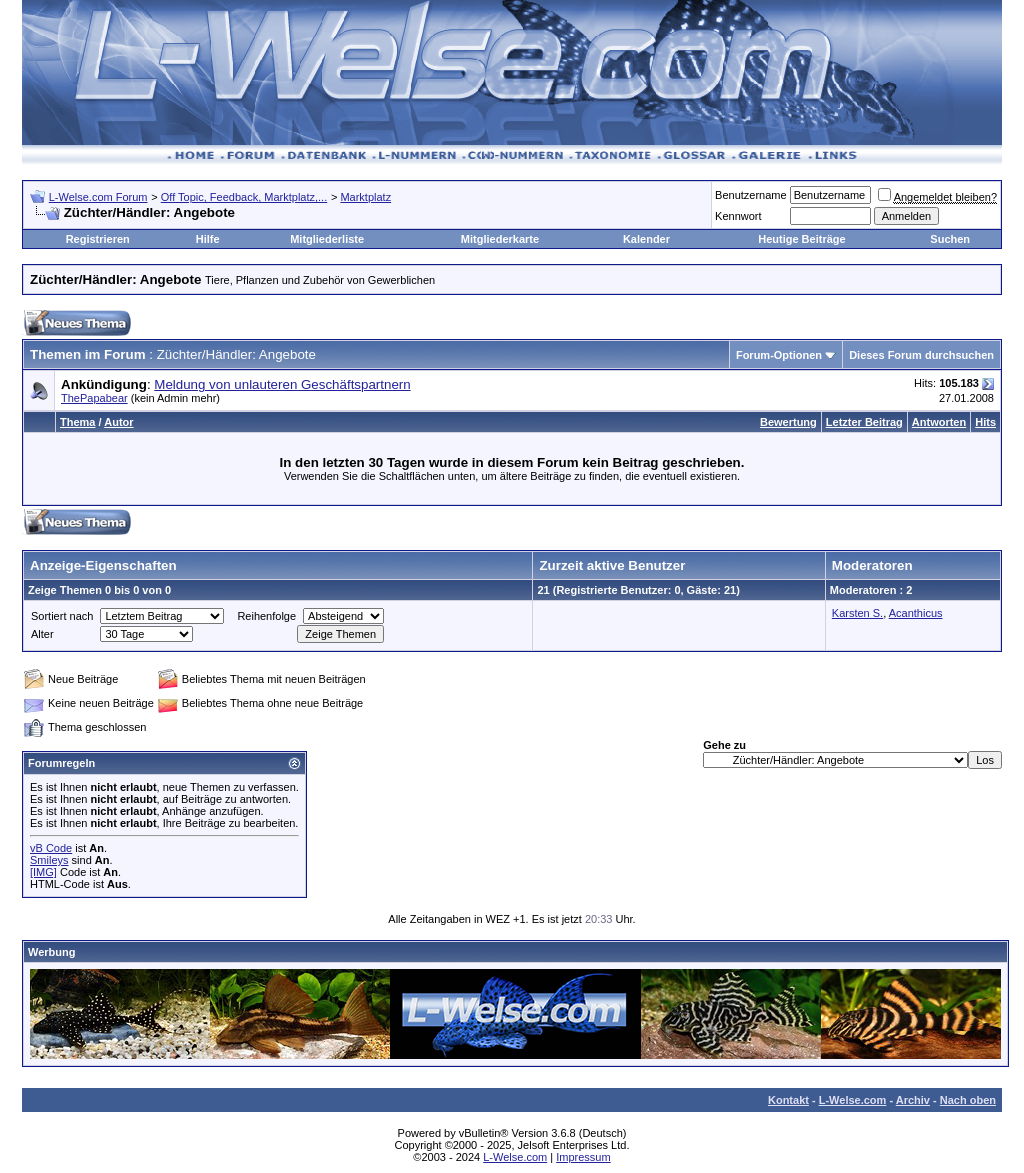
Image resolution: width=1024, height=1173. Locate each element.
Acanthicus (916, 613)
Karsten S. (857, 613)
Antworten (939, 422)
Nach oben (968, 1100)
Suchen (950, 239)
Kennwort (738, 216)
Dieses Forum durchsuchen (921, 355)
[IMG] (43, 872)
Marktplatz (365, 197)
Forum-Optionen (779, 355)
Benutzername (751, 195)
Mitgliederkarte (500, 239)
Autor (118, 422)
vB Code (51, 848)
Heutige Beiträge (801, 239)
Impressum (583, 1157)
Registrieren (98, 239)
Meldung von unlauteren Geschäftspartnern (282, 384)
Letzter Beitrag (864, 422)
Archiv (913, 1100)
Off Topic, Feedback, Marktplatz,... (244, 197)
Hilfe (208, 239)
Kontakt (788, 1100)
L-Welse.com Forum (98, 197)
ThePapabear (94, 398)
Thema (77, 422)
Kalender (646, 239)
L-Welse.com (853, 1100)
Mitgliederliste (327, 239)
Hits (985, 422)
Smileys (49, 860)
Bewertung (788, 422)
